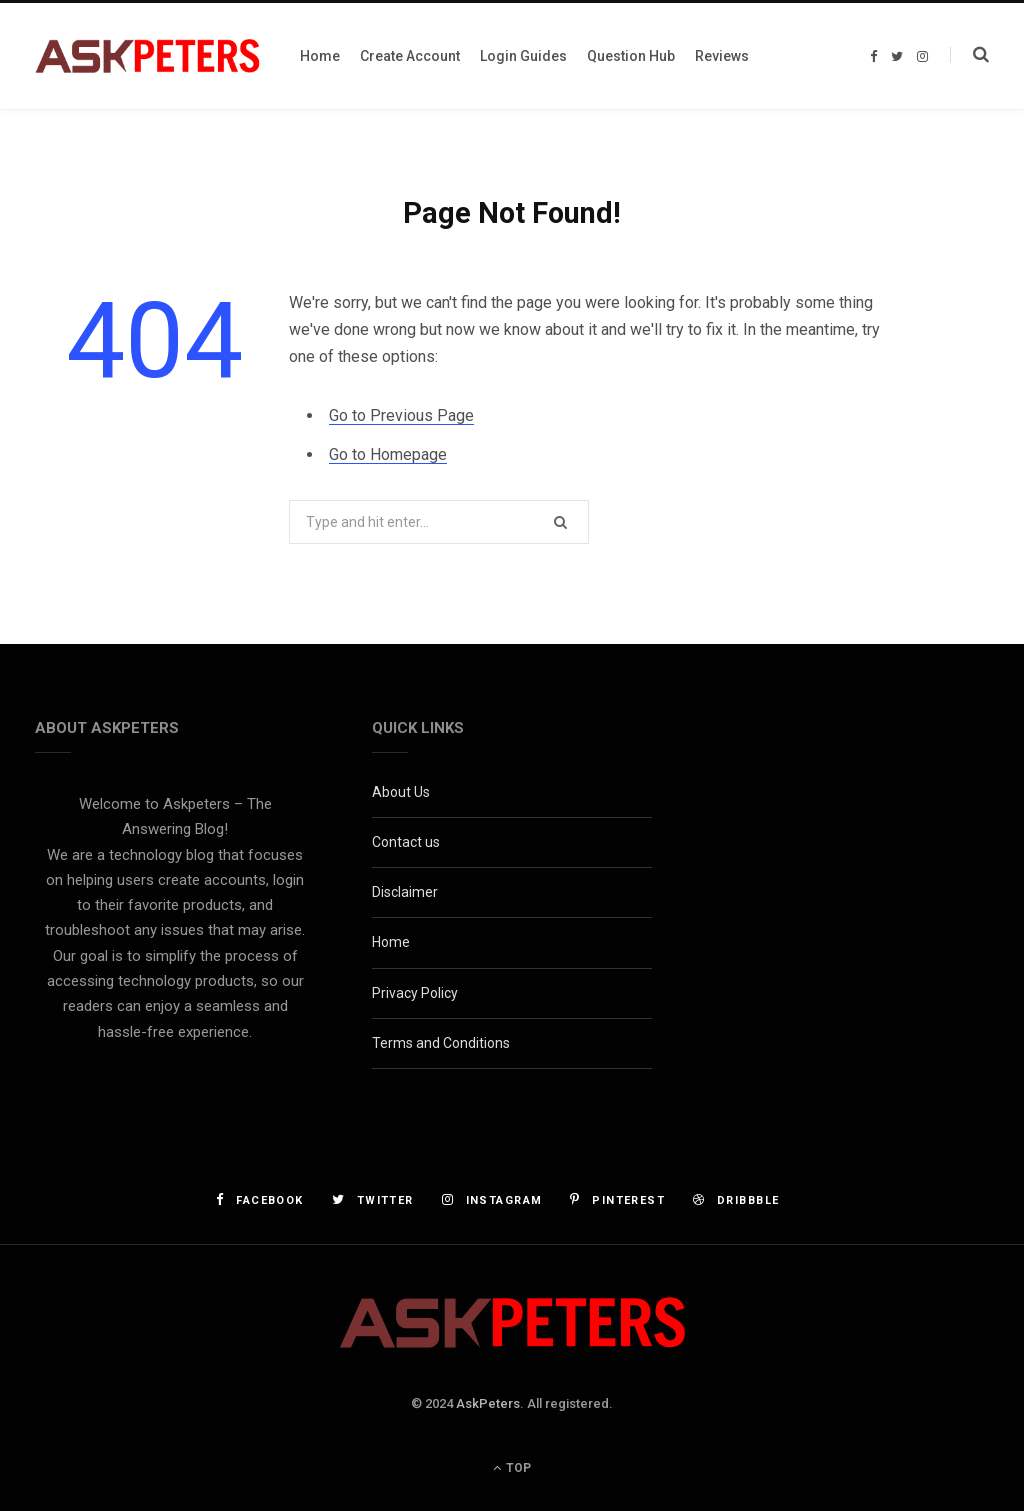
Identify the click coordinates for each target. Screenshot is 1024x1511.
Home (391, 942)
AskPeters (488, 1403)
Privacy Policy (415, 993)
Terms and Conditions (441, 1043)
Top (512, 1468)
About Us (401, 792)
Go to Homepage (388, 454)
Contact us (406, 842)
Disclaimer (405, 892)
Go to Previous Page (401, 415)
